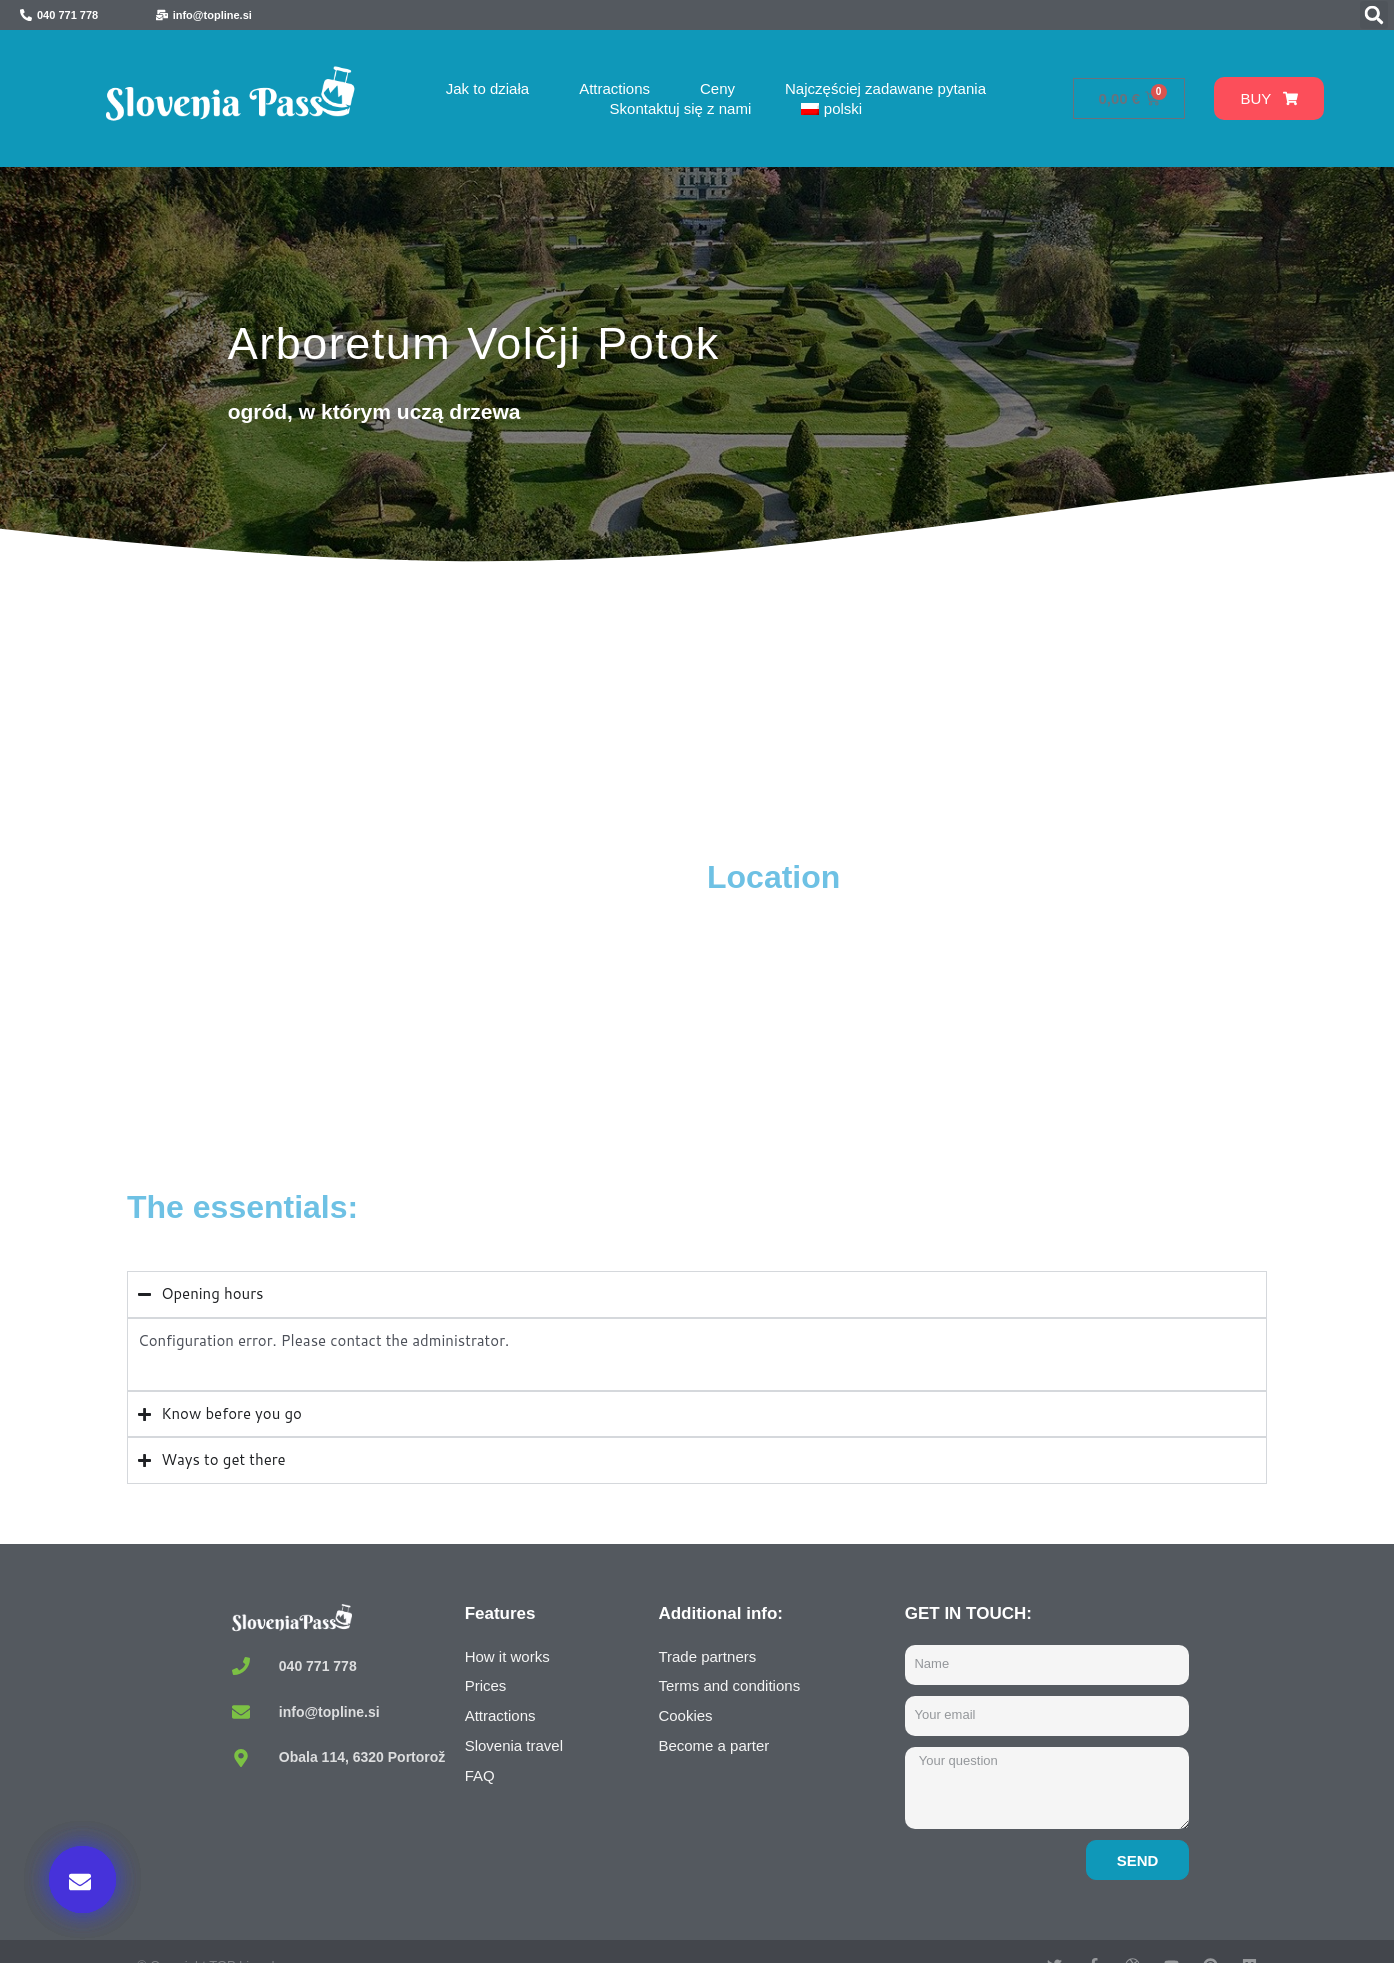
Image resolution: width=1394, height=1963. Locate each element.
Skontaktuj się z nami (681, 108)
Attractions (614, 88)
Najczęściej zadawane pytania (885, 88)
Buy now (1037, 1758)
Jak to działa (487, 88)
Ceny (717, 88)
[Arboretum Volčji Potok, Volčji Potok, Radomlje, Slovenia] (412, 1007)
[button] (1374, 15)
